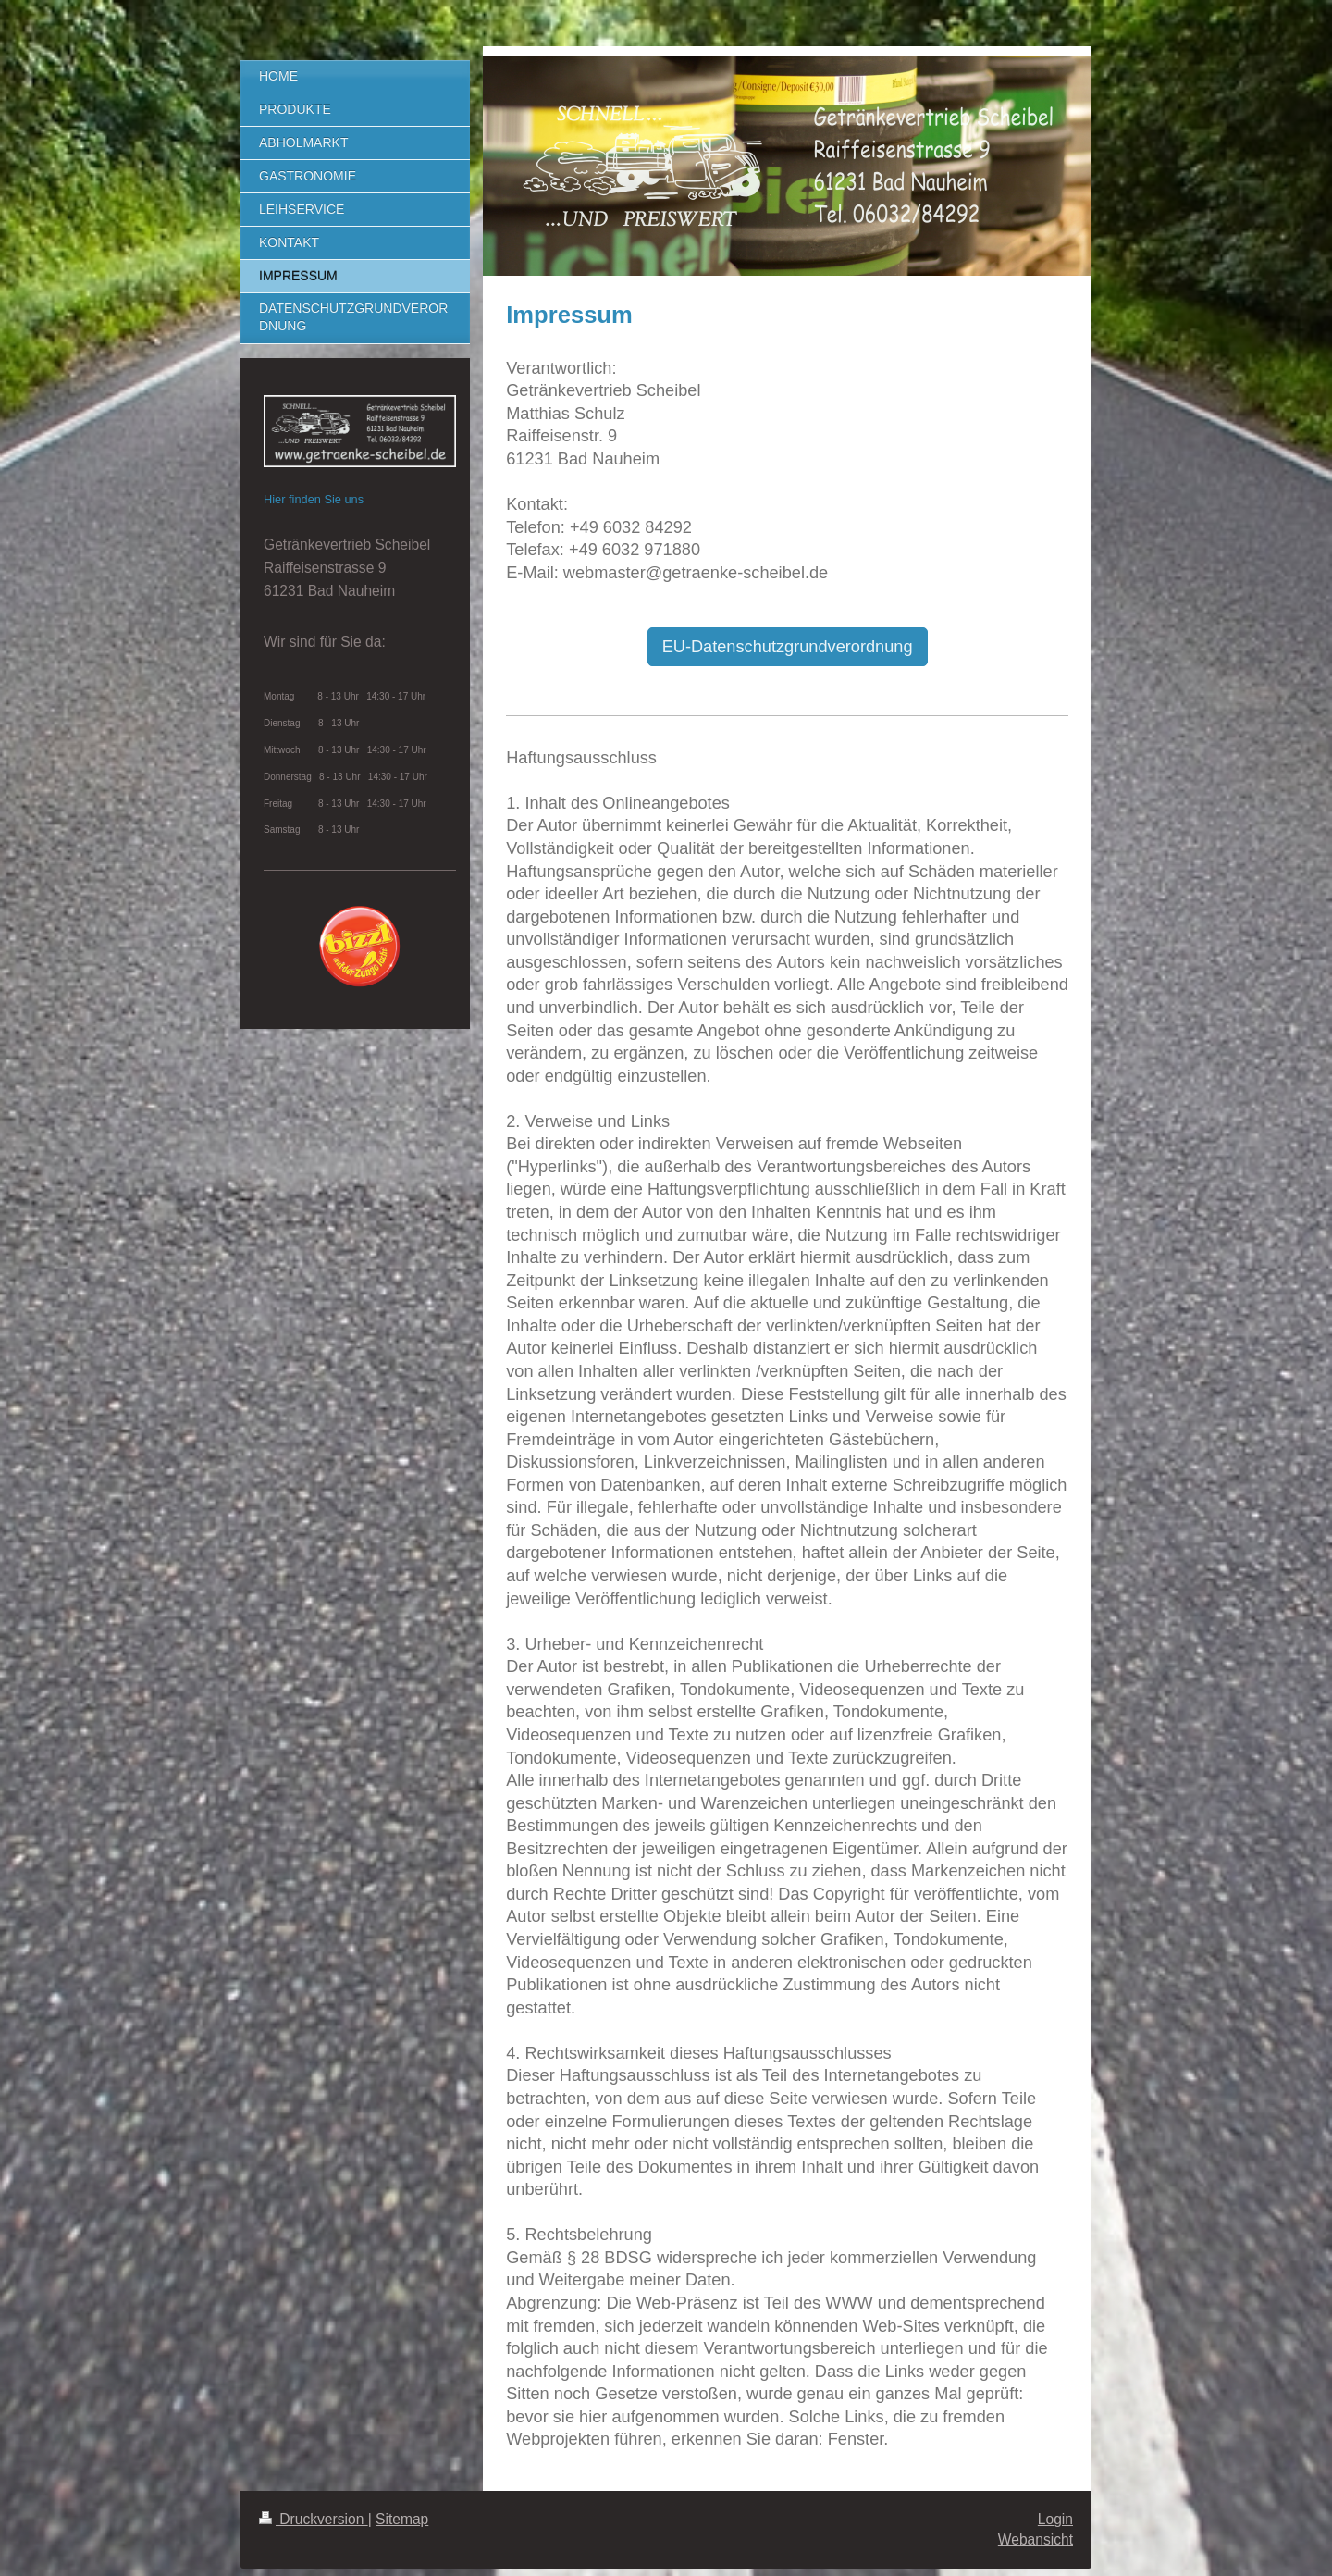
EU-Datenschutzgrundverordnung (787, 647)
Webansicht (1035, 2539)
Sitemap (402, 2519)
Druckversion (313, 2519)
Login (1055, 2519)
